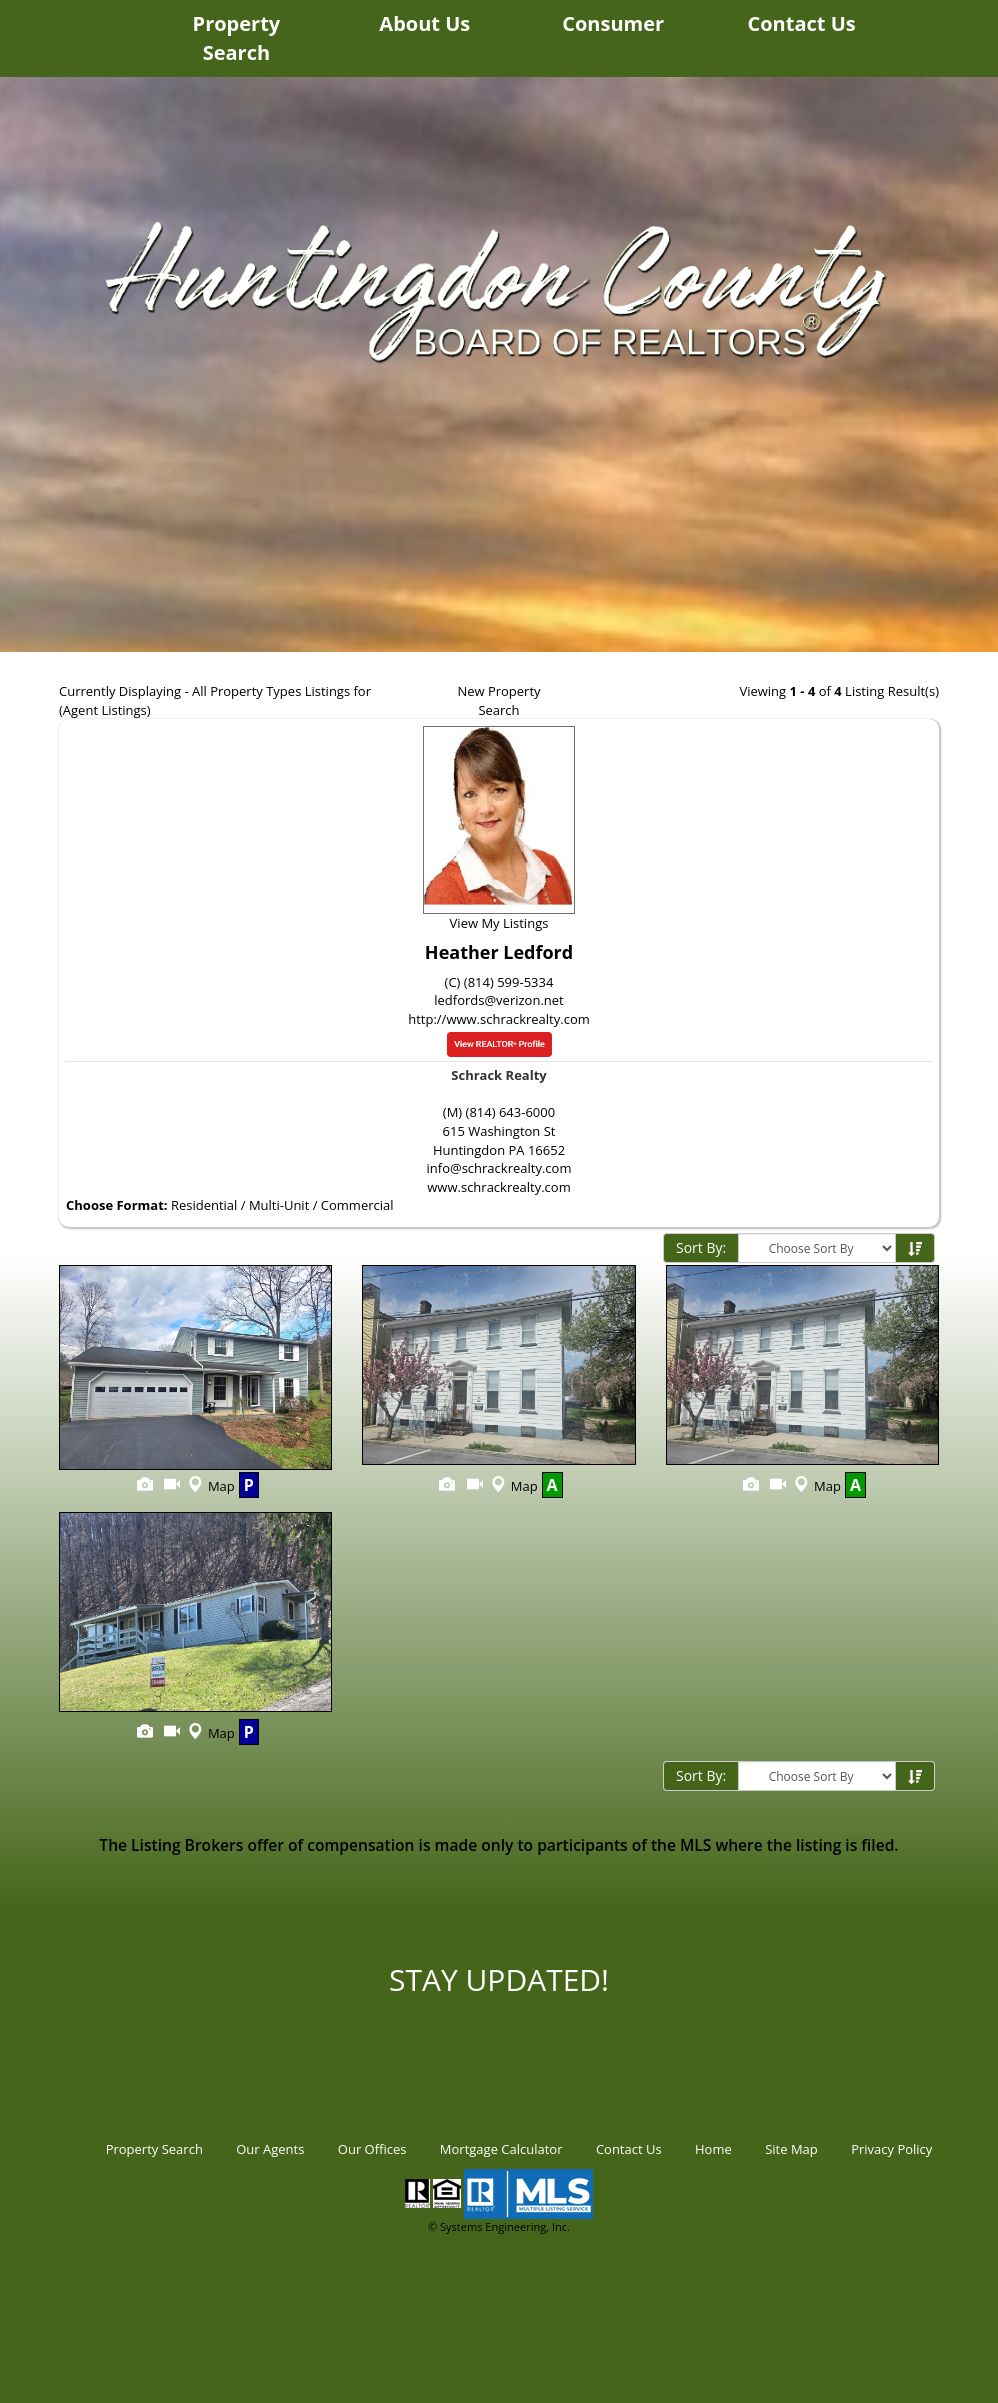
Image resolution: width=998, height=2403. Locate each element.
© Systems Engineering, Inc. (499, 2226)
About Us (424, 23)
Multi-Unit (279, 1205)
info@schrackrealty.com (499, 1168)
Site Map (791, 2149)
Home (713, 2149)
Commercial (357, 1205)
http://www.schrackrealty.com (499, 1019)
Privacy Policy (891, 2149)
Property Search (237, 38)
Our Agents (270, 2149)
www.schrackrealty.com (498, 1187)
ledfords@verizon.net (498, 1000)
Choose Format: (117, 1205)
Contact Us (801, 23)
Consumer (613, 23)
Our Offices (372, 2149)
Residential (204, 1205)
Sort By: (701, 1247)
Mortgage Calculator (501, 2149)
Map (209, 1486)
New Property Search (498, 700)
